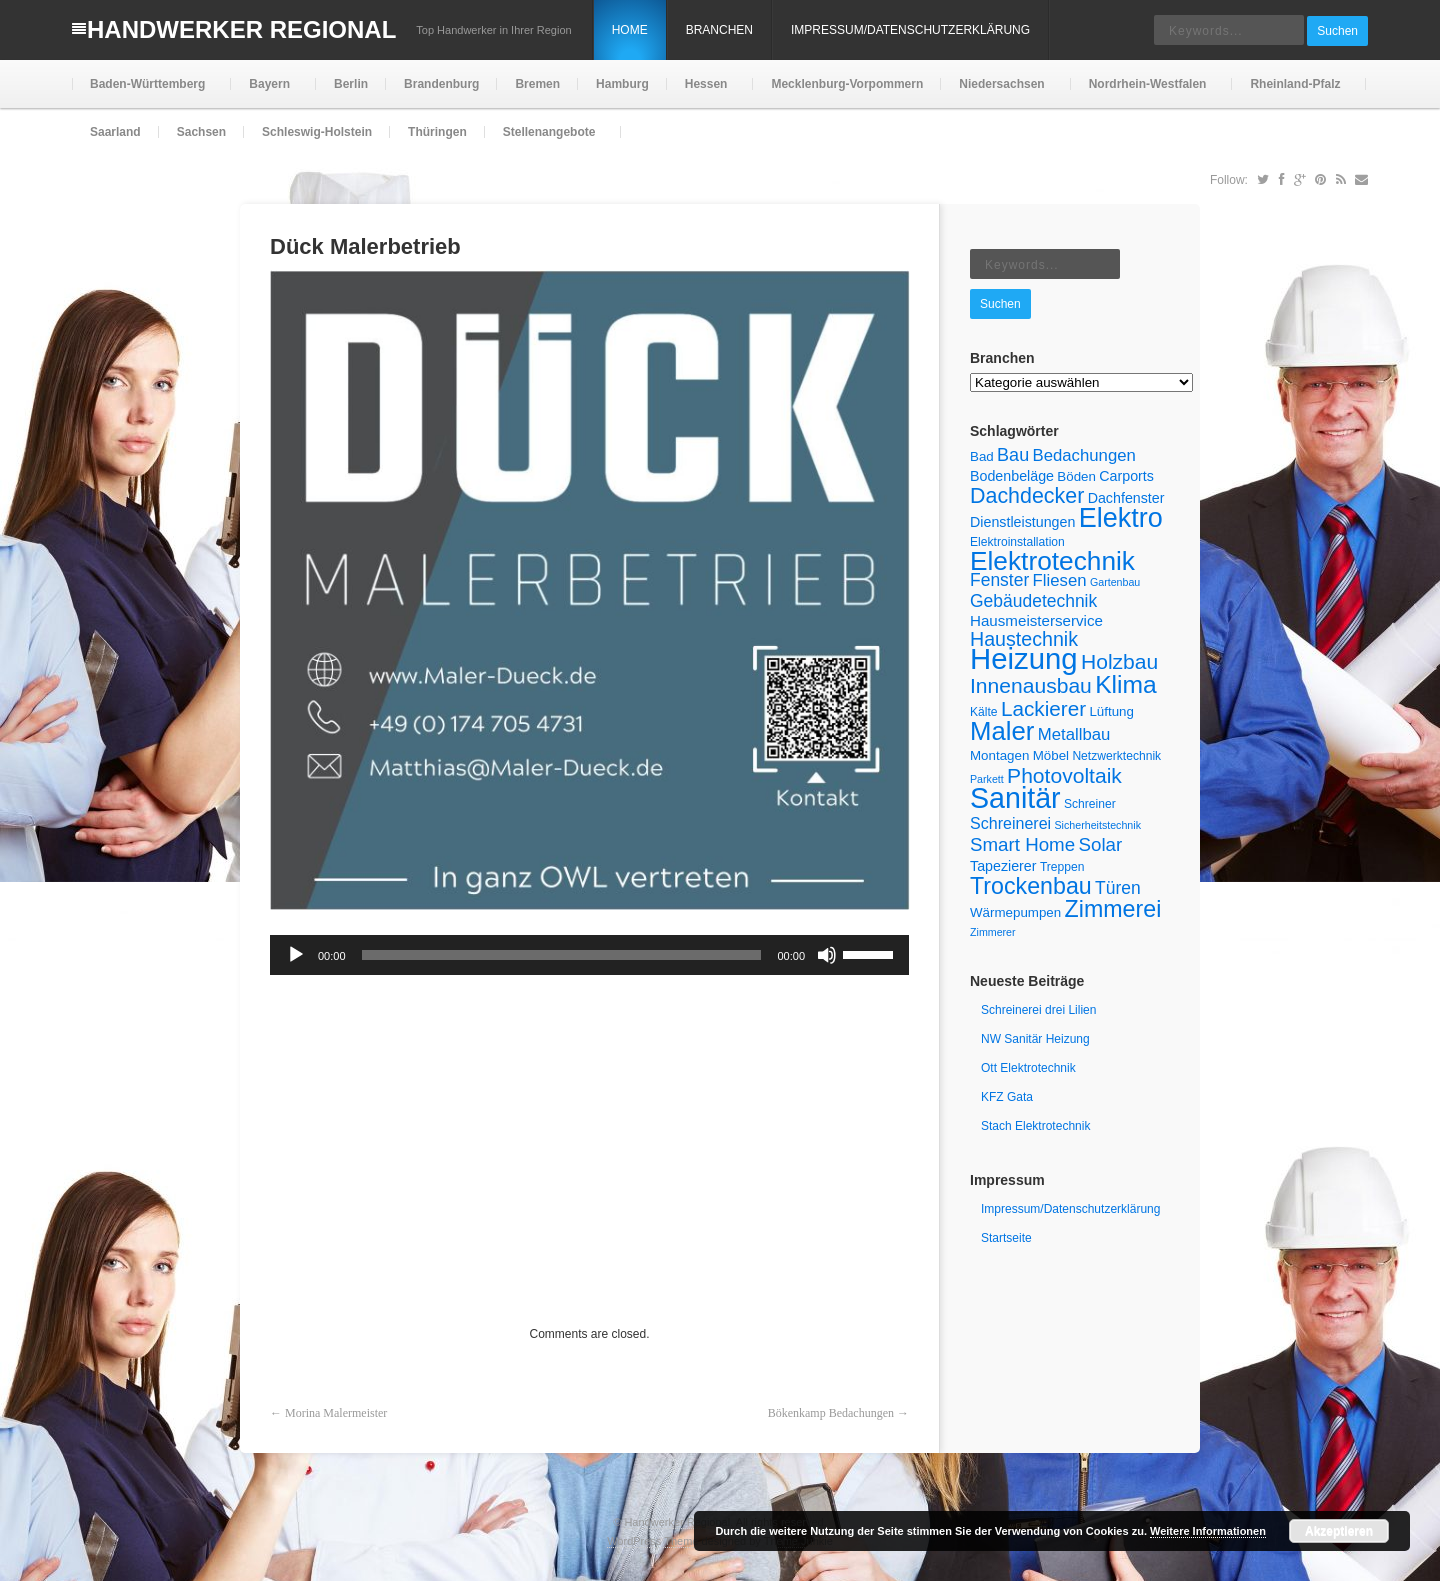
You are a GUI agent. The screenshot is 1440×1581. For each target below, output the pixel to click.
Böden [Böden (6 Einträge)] (1076, 476)
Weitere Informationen (1208, 1531)
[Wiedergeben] (296, 955)
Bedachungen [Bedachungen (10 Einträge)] (1084, 455)
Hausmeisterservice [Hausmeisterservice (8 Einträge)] (1036, 620)
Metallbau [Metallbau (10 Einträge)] (1074, 734)
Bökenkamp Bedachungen (831, 1413)
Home (630, 30)
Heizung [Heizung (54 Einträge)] (1024, 658)
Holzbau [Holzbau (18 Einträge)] (1119, 661)
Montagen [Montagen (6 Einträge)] (999, 755)
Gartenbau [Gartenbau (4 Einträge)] (1115, 582)
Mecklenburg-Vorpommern (847, 84)
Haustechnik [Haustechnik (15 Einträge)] (1024, 639)
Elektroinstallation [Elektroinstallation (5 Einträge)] (1017, 542)
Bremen (537, 84)
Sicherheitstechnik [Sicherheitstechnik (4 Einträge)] (1098, 825)
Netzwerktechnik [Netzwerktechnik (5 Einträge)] (1116, 756)
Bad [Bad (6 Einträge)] (982, 456)
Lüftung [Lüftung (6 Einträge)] (1111, 711)
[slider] (562, 955)
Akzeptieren (1339, 1531)
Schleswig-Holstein (317, 132)
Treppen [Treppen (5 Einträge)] (1062, 867)
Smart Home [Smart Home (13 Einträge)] (1022, 844)
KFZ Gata (1007, 1097)
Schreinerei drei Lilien (1038, 1010)
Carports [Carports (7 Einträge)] (1126, 476)
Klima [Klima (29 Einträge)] (1126, 684)
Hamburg (622, 84)
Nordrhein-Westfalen (1146, 92)
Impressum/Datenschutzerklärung (910, 30)
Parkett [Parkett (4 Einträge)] (987, 779)
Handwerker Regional (241, 29)
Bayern (267, 92)
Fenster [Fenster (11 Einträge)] (999, 580)
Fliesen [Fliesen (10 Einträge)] (1060, 580)
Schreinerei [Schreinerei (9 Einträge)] (1010, 823)
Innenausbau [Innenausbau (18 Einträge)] (1031, 685)
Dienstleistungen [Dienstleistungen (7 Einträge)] (1022, 522)
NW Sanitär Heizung (1035, 1039)
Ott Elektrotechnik (1028, 1068)
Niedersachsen (999, 92)
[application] (589, 955)
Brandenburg (441, 84)
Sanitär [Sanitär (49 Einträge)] (1015, 798)
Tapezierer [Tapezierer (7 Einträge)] (1003, 866)
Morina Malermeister (336, 1413)
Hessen (704, 92)
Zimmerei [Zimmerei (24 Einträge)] (1113, 909)
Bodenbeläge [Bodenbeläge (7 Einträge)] (1012, 476)
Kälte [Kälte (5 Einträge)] (984, 712)
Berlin (351, 84)
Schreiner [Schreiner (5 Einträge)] (1090, 804)
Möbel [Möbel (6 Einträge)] (1051, 755)
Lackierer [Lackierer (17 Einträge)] (1043, 708)
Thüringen (437, 132)
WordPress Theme (652, 1541)
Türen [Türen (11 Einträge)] (1118, 888)
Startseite (1006, 1238)
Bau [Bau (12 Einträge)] (1013, 455)
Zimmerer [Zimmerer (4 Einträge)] (993, 932)
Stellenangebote (547, 140)
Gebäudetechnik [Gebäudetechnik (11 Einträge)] (1033, 601)
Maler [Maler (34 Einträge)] (1002, 731)
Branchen (719, 30)
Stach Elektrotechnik (1035, 1126)
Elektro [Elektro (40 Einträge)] (1121, 518)
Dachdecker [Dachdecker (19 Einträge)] (1027, 496)
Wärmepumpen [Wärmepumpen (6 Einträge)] (1015, 912)
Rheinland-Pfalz (1293, 92)
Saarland (115, 132)
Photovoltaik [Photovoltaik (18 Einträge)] (1064, 775)
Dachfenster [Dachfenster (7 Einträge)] (1126, 498)
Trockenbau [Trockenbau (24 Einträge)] (1031, 886)
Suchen (1337, 31)
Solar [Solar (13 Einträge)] (1101, 844)
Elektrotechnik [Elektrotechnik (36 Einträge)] (1052, 561)
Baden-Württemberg (145, 92)
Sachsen (201, 132)
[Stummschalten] (827, 955)
